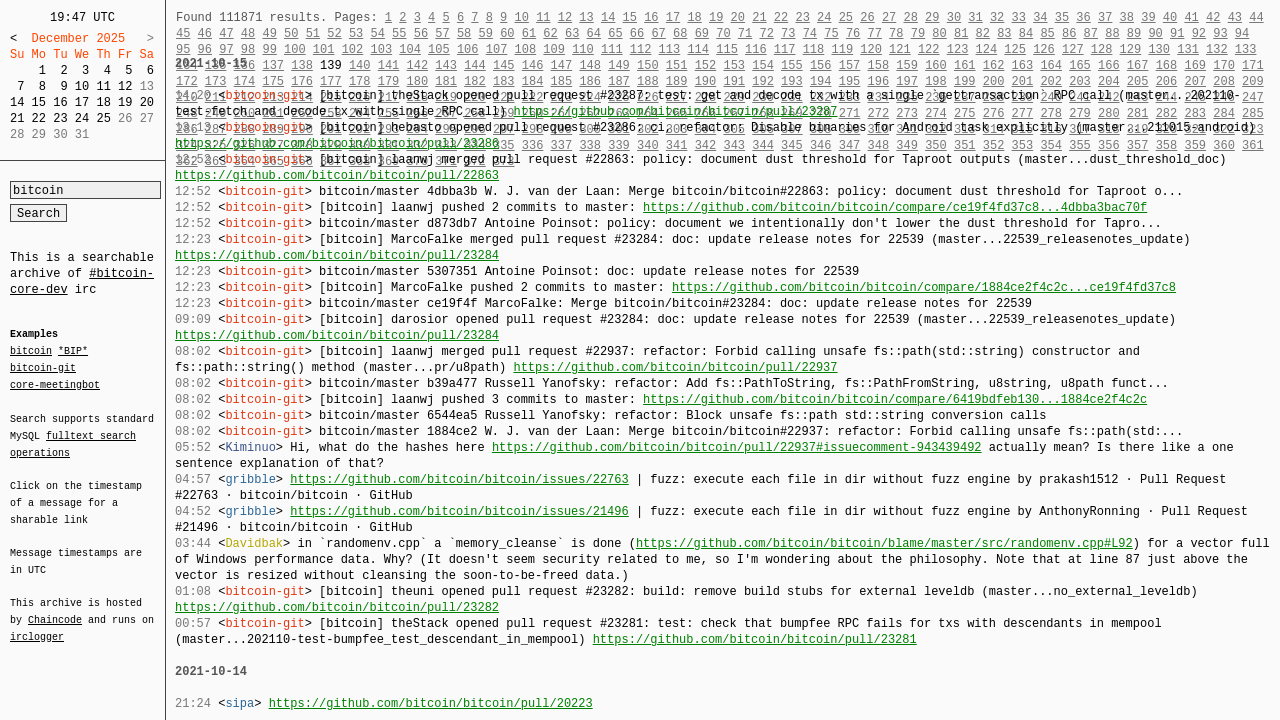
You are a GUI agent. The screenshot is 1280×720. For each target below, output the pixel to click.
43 (1235, 17)
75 (831, 33)
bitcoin (31, 352)
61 (529, 33)
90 (1155, 33)
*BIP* (73, 352)
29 (932, 17)
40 (1170, 17)
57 (442, 33)
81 (961, 33)
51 (313, 33)
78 (896, 33)
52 (334, 33)
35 (1062, 17)
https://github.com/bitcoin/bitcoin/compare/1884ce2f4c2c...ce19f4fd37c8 (924, 287)
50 (291, 33)
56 (421, 33)
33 (1018, 17)
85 (1047, 33)
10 (82, 86)
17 (82, 102)
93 (1220, 33)
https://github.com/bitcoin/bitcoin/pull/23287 (675, 111)
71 (745, 33)
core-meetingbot (55, 384)
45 (183, 33)
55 (399, 33)
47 (226, 33)
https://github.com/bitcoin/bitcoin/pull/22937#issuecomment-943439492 (737, 447)
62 (550, 33)
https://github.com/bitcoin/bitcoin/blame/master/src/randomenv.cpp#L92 (884, 543)
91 (1177, 33)
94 (1242, 33)
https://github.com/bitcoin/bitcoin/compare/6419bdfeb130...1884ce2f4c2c (895, 399)
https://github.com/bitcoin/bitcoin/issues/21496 (459, 511)
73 (788, 33)
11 (103, 86)
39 (1148, 17)
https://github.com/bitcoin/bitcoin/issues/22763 (459, 479)
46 (205, 33)
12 (125, 86)
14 (17, 102)
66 (637, 33)
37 (1105, 17)
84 (1026, 33)
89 (1134, 33)
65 (615, 33)
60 (507, 33)
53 (356, 33)
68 (680, 33)
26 (867, 17)
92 (1199, 33)
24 (82, 118)
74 (810, 33)
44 (1256, 17)
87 (1091, 33)
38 (1127, 17)
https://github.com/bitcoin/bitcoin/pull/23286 (337, 143)
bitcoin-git (43, 368)
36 (1083, 17)
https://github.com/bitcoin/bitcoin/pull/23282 (337, 607)
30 (954, 17)
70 (723, 33)
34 (1040, 17)
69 (702, 33)
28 (910, 17)
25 (103, 118)
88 (1112, 33)
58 (464, 33)
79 (918, 33)
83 (1004, 33)
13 (586, 17)
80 (939, 33)
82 (983, 33)
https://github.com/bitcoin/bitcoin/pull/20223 (431, 703)
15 (39, 102)
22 (39, 118)
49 (269, 33)
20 (147, 102)
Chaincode (55, 608)
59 (486, 33)
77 (875, 33)
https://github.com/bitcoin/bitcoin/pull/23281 (755, 639)
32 (997, 17)
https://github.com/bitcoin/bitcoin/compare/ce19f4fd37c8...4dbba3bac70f (895, 207)
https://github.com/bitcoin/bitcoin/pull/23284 (337, 255)
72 (766, 33)
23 (60, 118)
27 (889, 17)
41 (1191, 17)
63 (572, 33)
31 (975, 17)
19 (125, 102)
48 (248, 33)
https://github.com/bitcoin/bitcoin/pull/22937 (675, 367)
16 (60, 102)
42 (1213, 17)
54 (377, 33)
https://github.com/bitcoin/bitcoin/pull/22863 (337, 175)
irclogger (37, 624)
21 (17, 118)
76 (853, 33)
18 (103, 102)
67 (658, 33)
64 (594, 33)
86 (1069, 33)
